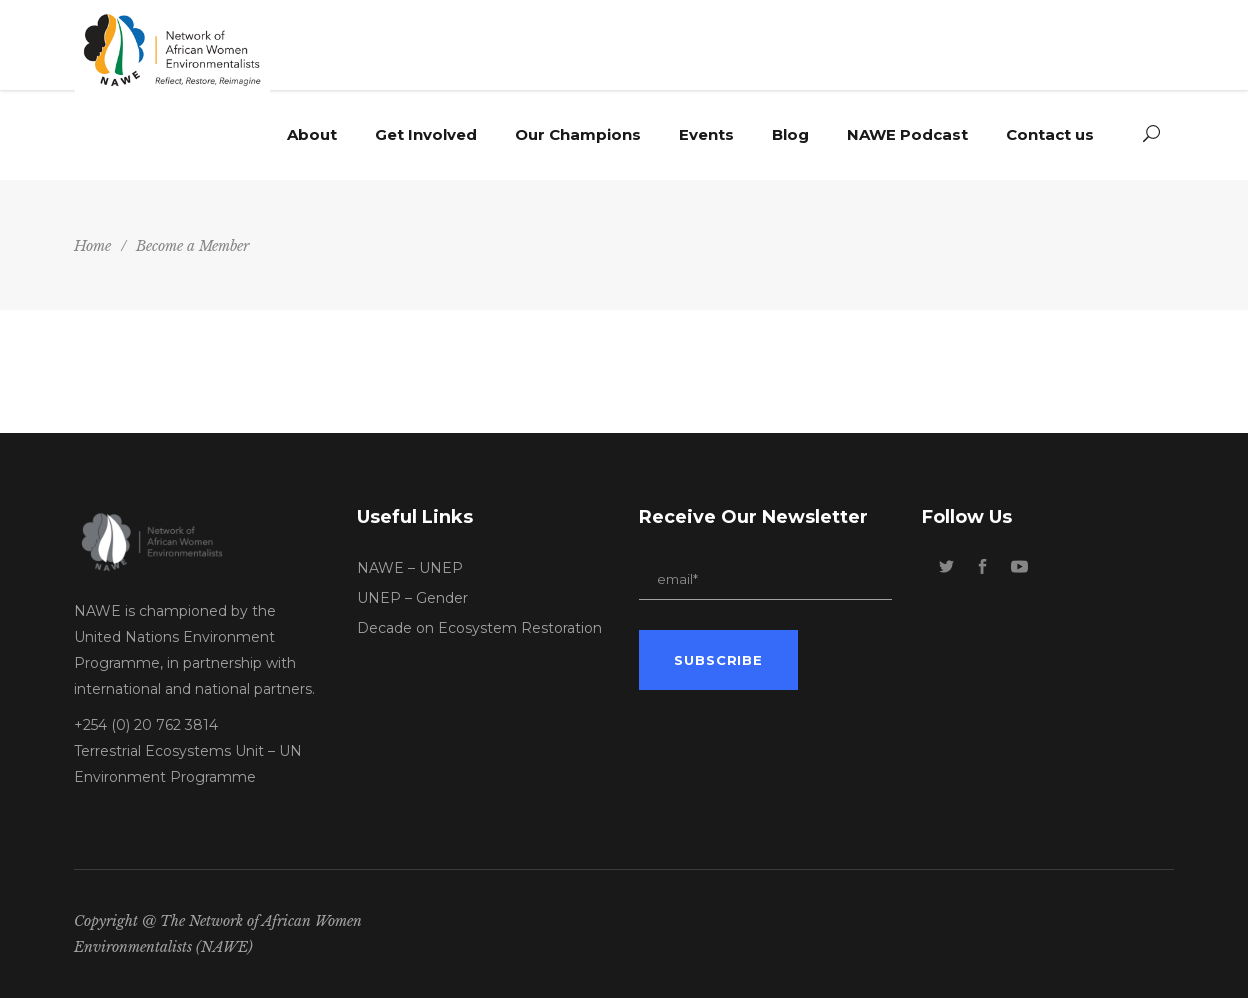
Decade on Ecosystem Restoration (479, 628)
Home (92, 246)
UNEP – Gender (412, 598)
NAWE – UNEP (410, 568)
